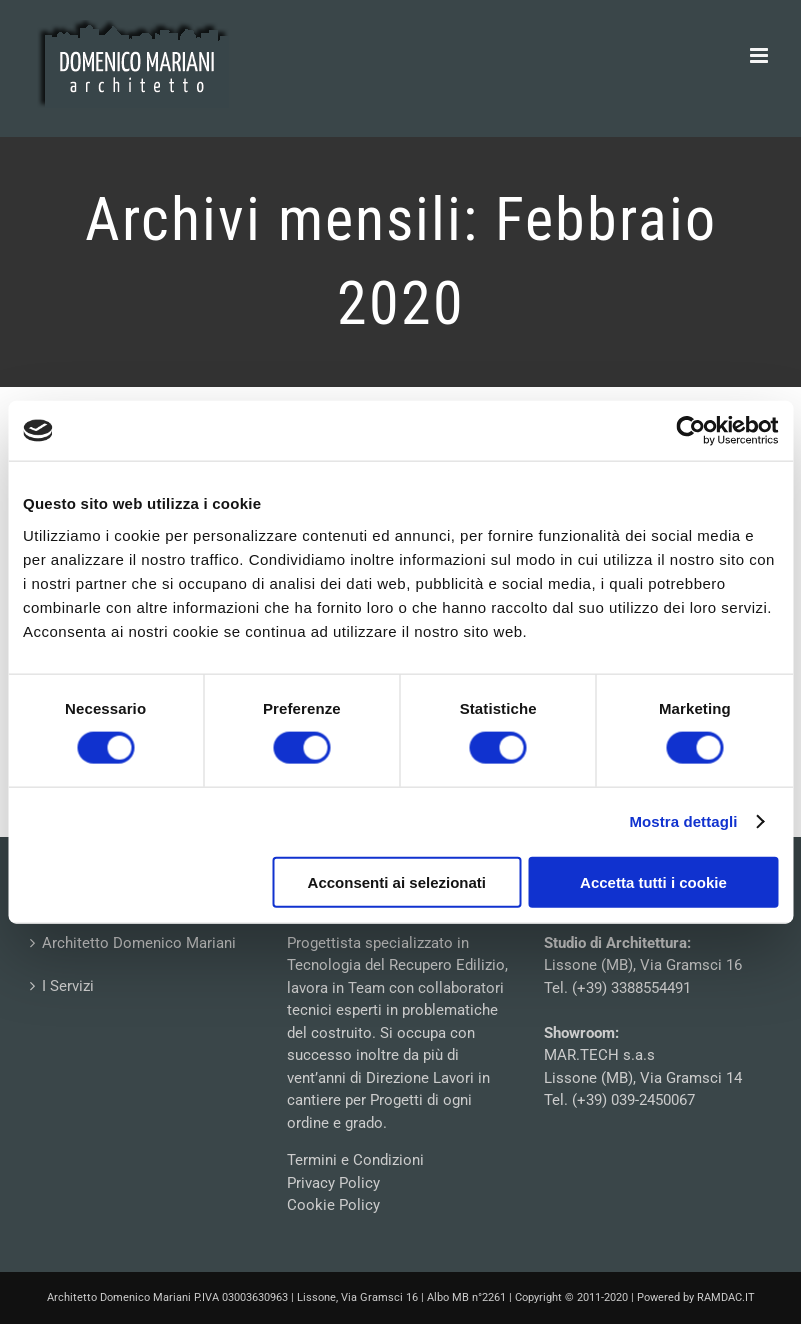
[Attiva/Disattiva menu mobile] (760, 55)
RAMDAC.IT (726, 1297)
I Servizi (68, 986)
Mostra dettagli (683, 821)
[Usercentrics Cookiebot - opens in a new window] (690, 431)
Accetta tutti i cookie (653, 881)
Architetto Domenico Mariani (139, 943)
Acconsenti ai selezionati (397, 881)
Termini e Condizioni (355, 1160)
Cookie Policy (333, 1205)
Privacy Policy (333, 1183)
